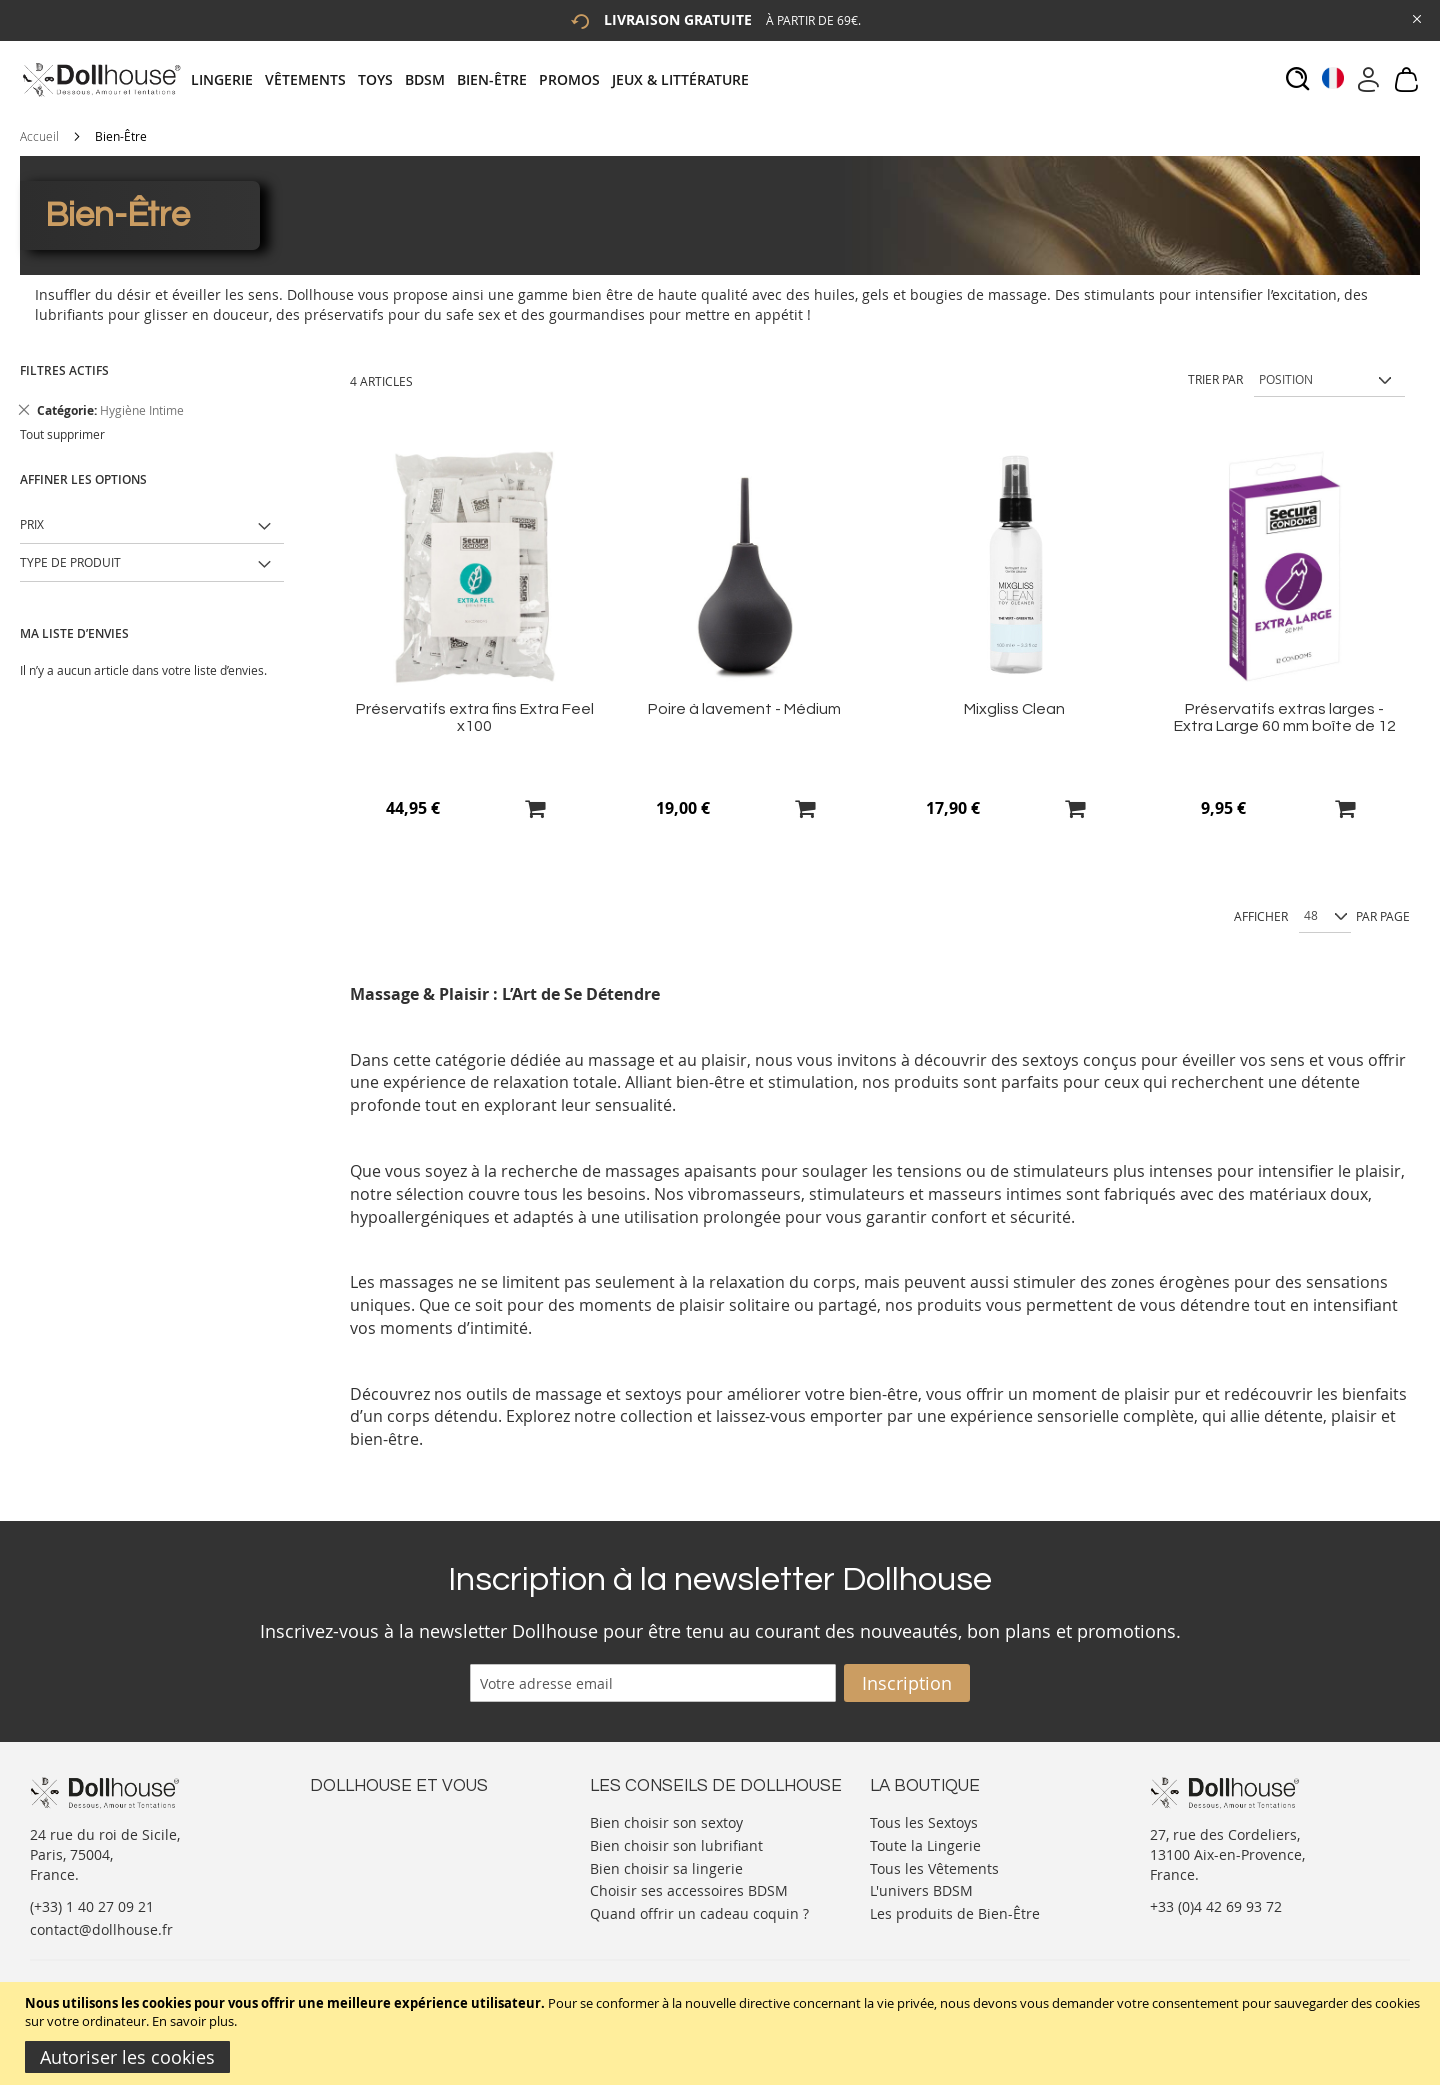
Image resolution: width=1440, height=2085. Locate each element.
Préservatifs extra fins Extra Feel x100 (475, 717)
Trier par (1215, 379)
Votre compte (354, 1840)
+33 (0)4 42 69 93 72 (1216, 1906)
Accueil (39, 136)
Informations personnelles (398, 1860)
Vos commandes (364, 1880)
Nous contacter (361, 1820)
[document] (722, 2033)
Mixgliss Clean (1014, 709)
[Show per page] (1325, 917)
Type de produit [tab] (70, 562)
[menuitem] (228, 79)
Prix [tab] (32, 524)
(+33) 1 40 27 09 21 (92, 1906)
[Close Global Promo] (1415, 17)
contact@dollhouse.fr (101, 1929)
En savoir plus (193, 2021)
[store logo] (100, 79)
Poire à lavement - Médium (744, 709)
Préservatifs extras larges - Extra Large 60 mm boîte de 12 (1285, 717)
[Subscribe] (907, 1683)
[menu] (476, 79)
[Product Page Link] (475, 681)
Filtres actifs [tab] (64, 370)
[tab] (476, 79)
